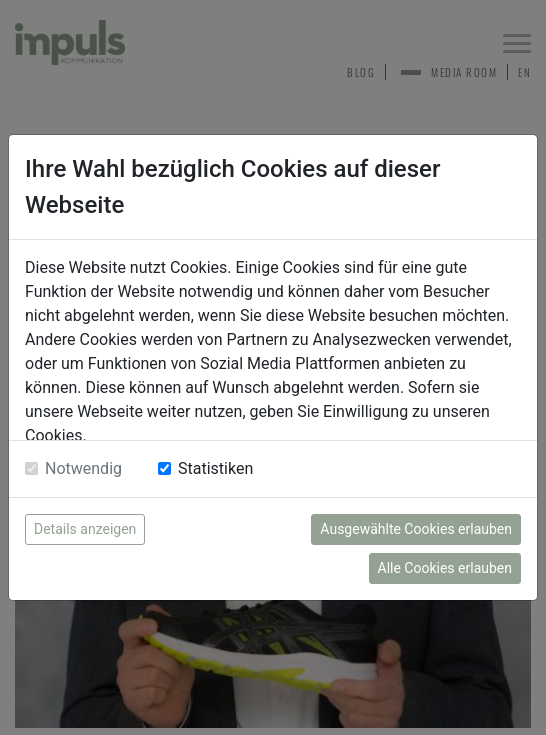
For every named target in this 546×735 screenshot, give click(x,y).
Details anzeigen (85, 529)
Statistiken (215, 468)
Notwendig (83, 468)
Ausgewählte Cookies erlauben (416, 529)
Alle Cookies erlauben (445, 568)
